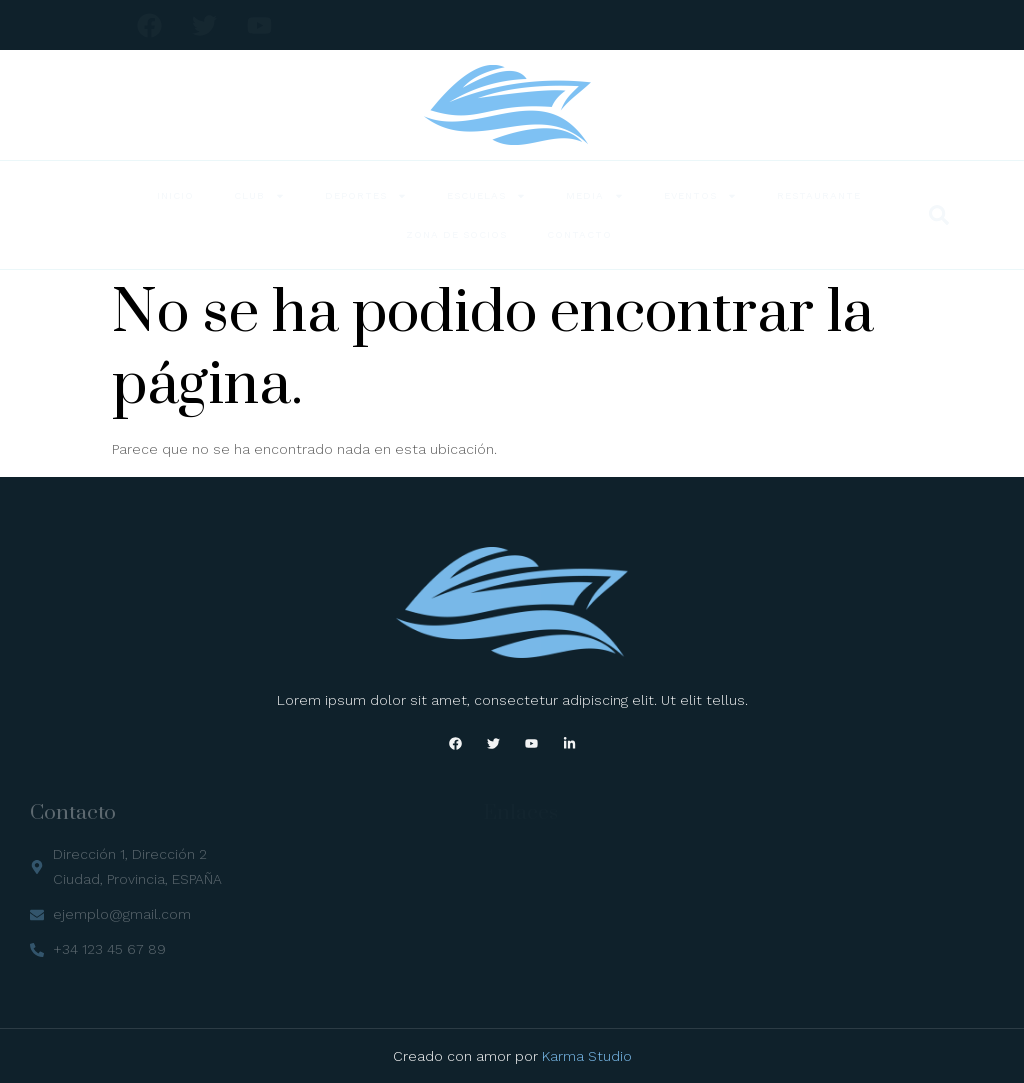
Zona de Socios (456, 234)
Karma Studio (587, 1056)
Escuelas (486, 196)
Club (259, 196)
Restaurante (819, 195)
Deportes (366, 196)
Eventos (700, 196)
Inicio (175, 195)
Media (595, 196)
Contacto (579, 234)
